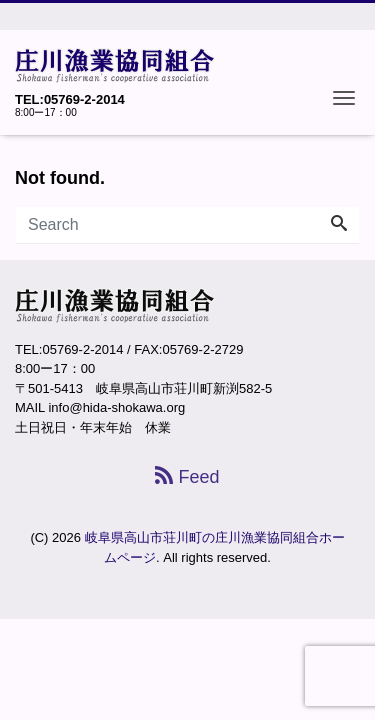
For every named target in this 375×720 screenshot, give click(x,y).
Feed (187, 477)
